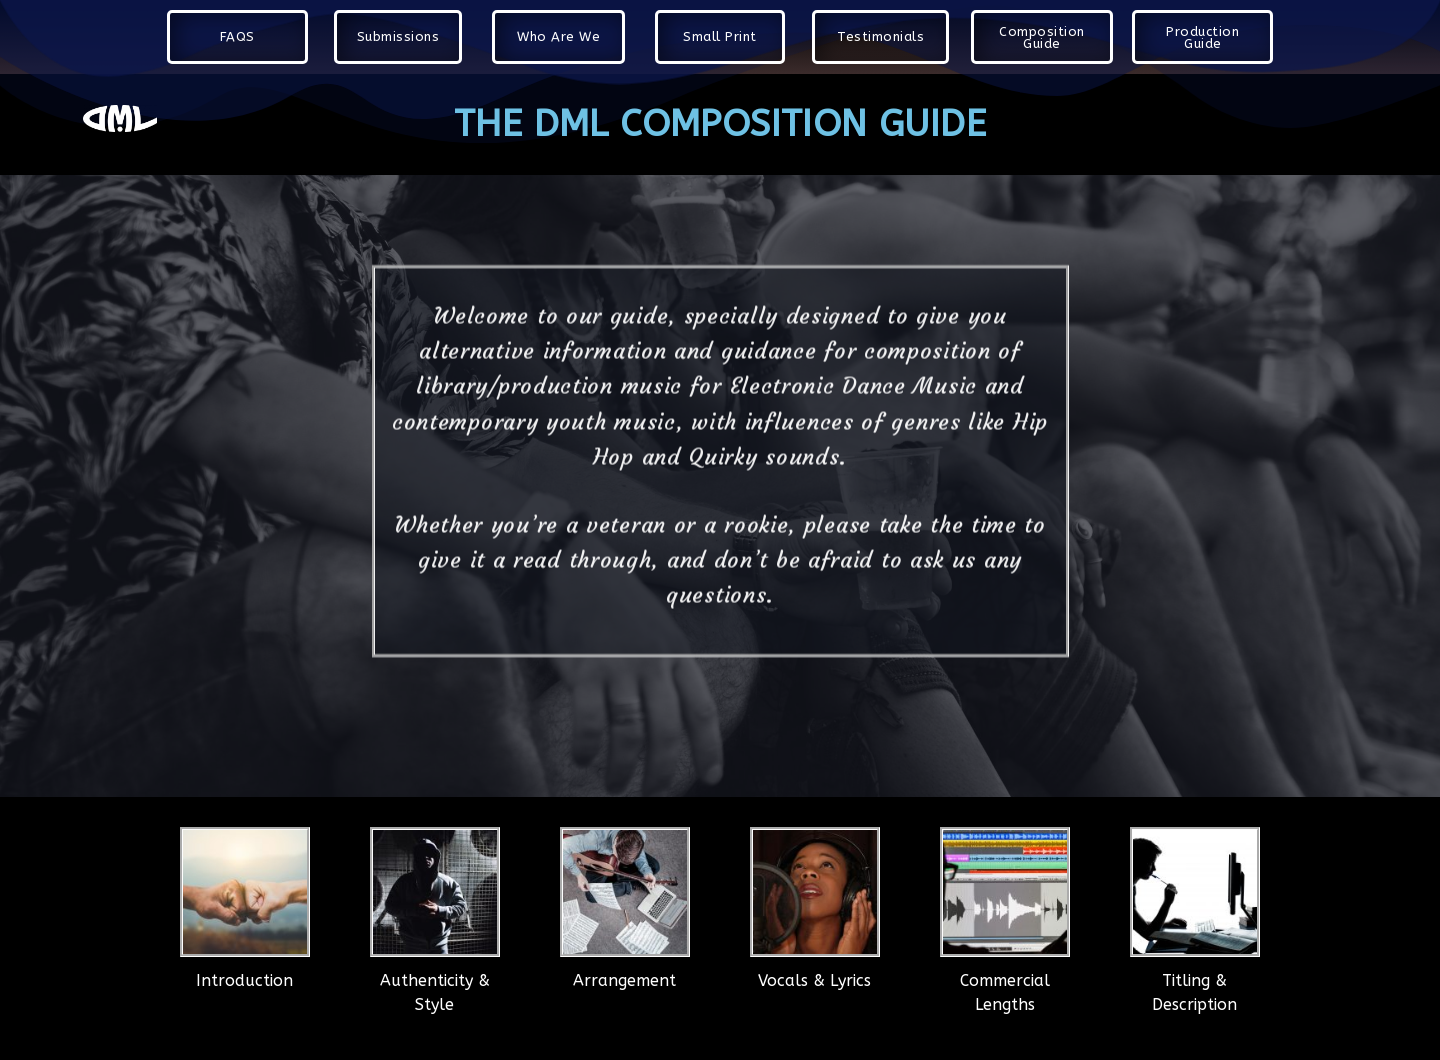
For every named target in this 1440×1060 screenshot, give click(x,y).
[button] (237, 37)
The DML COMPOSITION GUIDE (720, 124)
